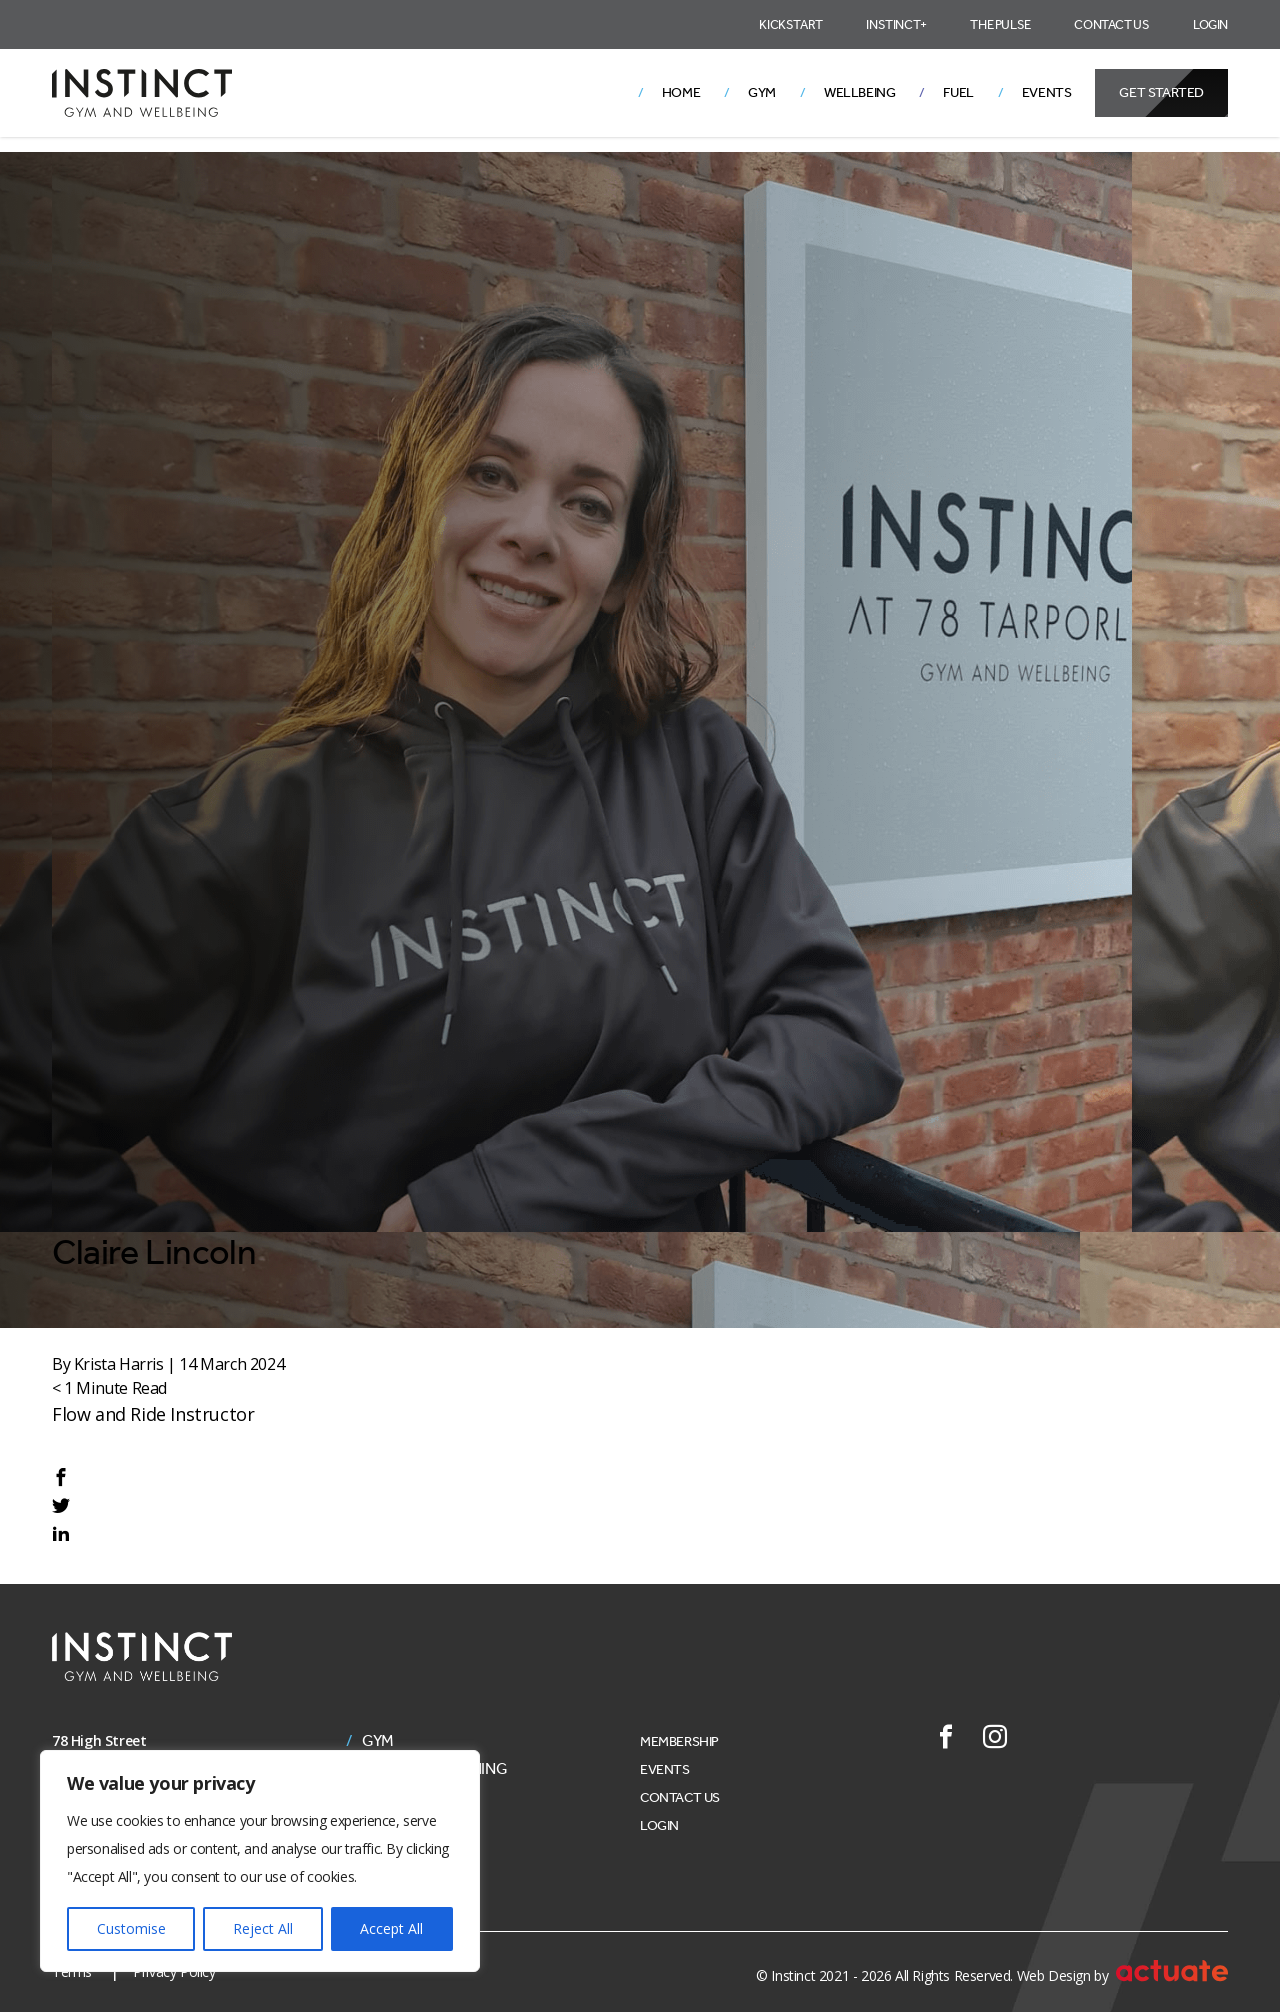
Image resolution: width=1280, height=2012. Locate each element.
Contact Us (1111, 24)
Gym (762, 92)
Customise (131, 1928)
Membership (679, 1741)
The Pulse (1000, 24)
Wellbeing (859, 92)
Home (681, 92)
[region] (260, 1861)
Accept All (391, 1928)
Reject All (263, 1928)
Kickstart (790, 24)
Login (1210, 24)
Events (1047, 92)
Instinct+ (896, 24)
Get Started (1161, 92)
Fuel (958, 92)
